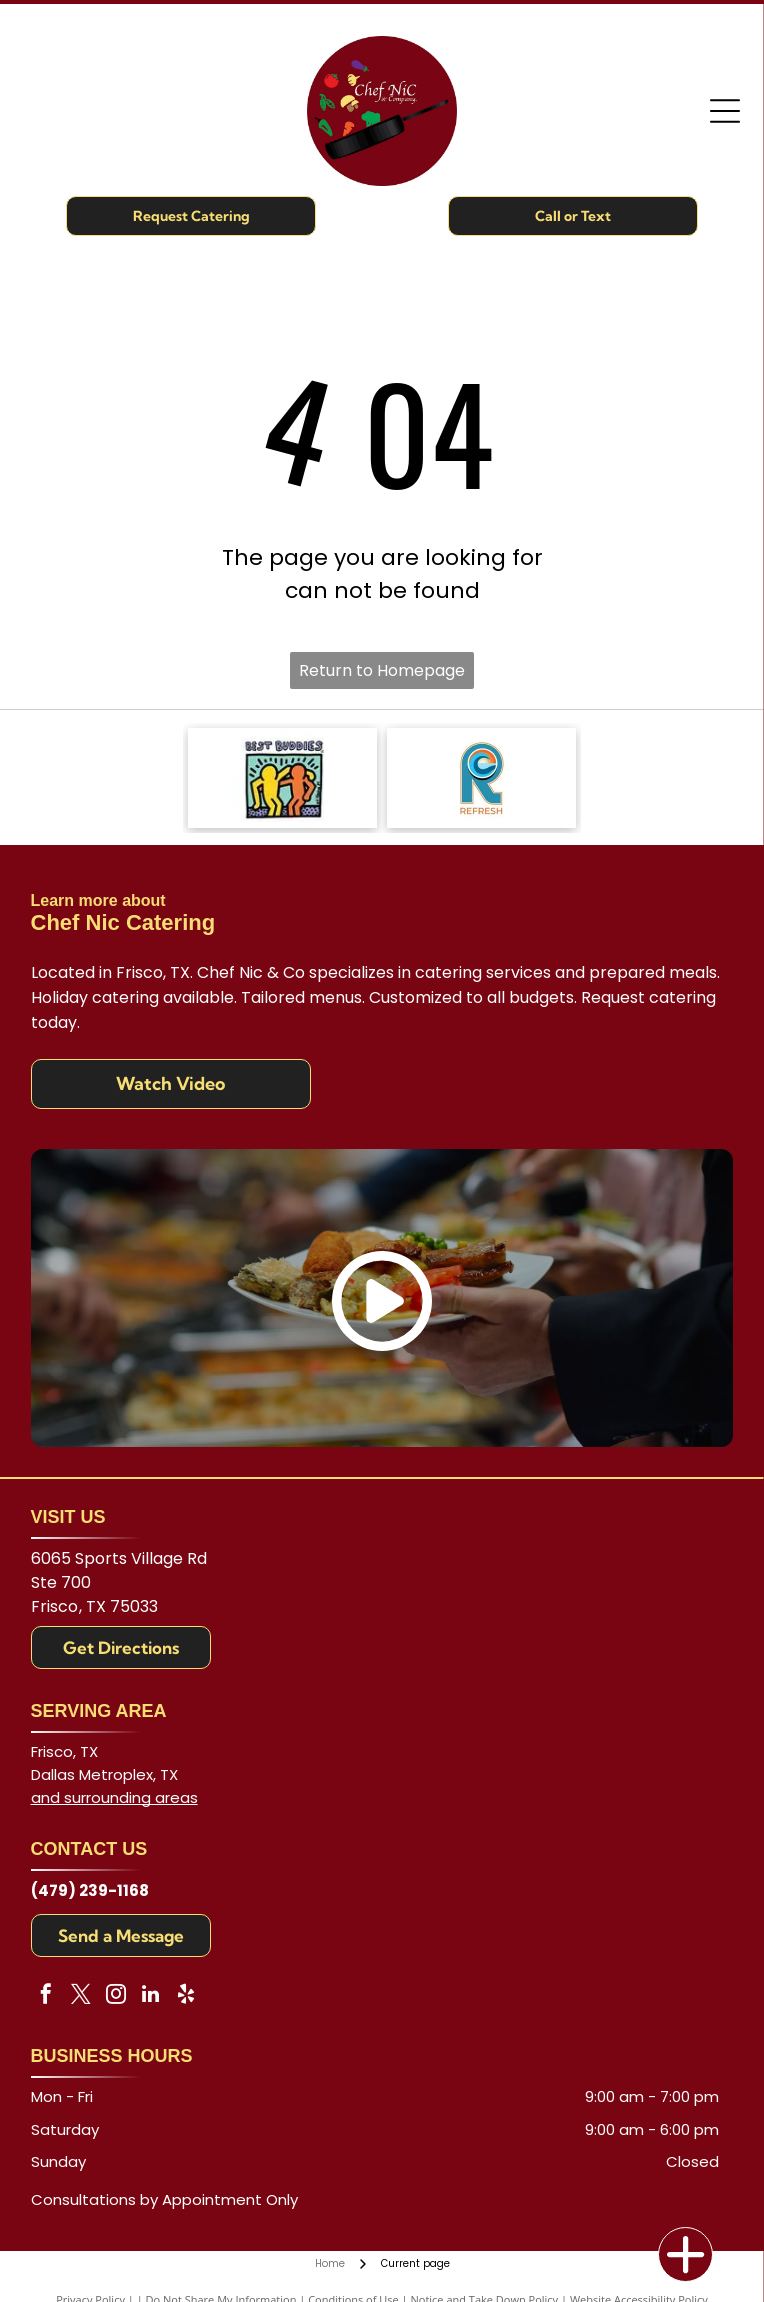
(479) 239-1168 (90, 1890)
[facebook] (46, 1996)
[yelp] (186, 1996)
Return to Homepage (382, 670)
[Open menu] (725, 111)
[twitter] (81, 1996)
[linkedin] (151, 1996)
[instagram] (116, 1996)
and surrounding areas (114, 1797)
